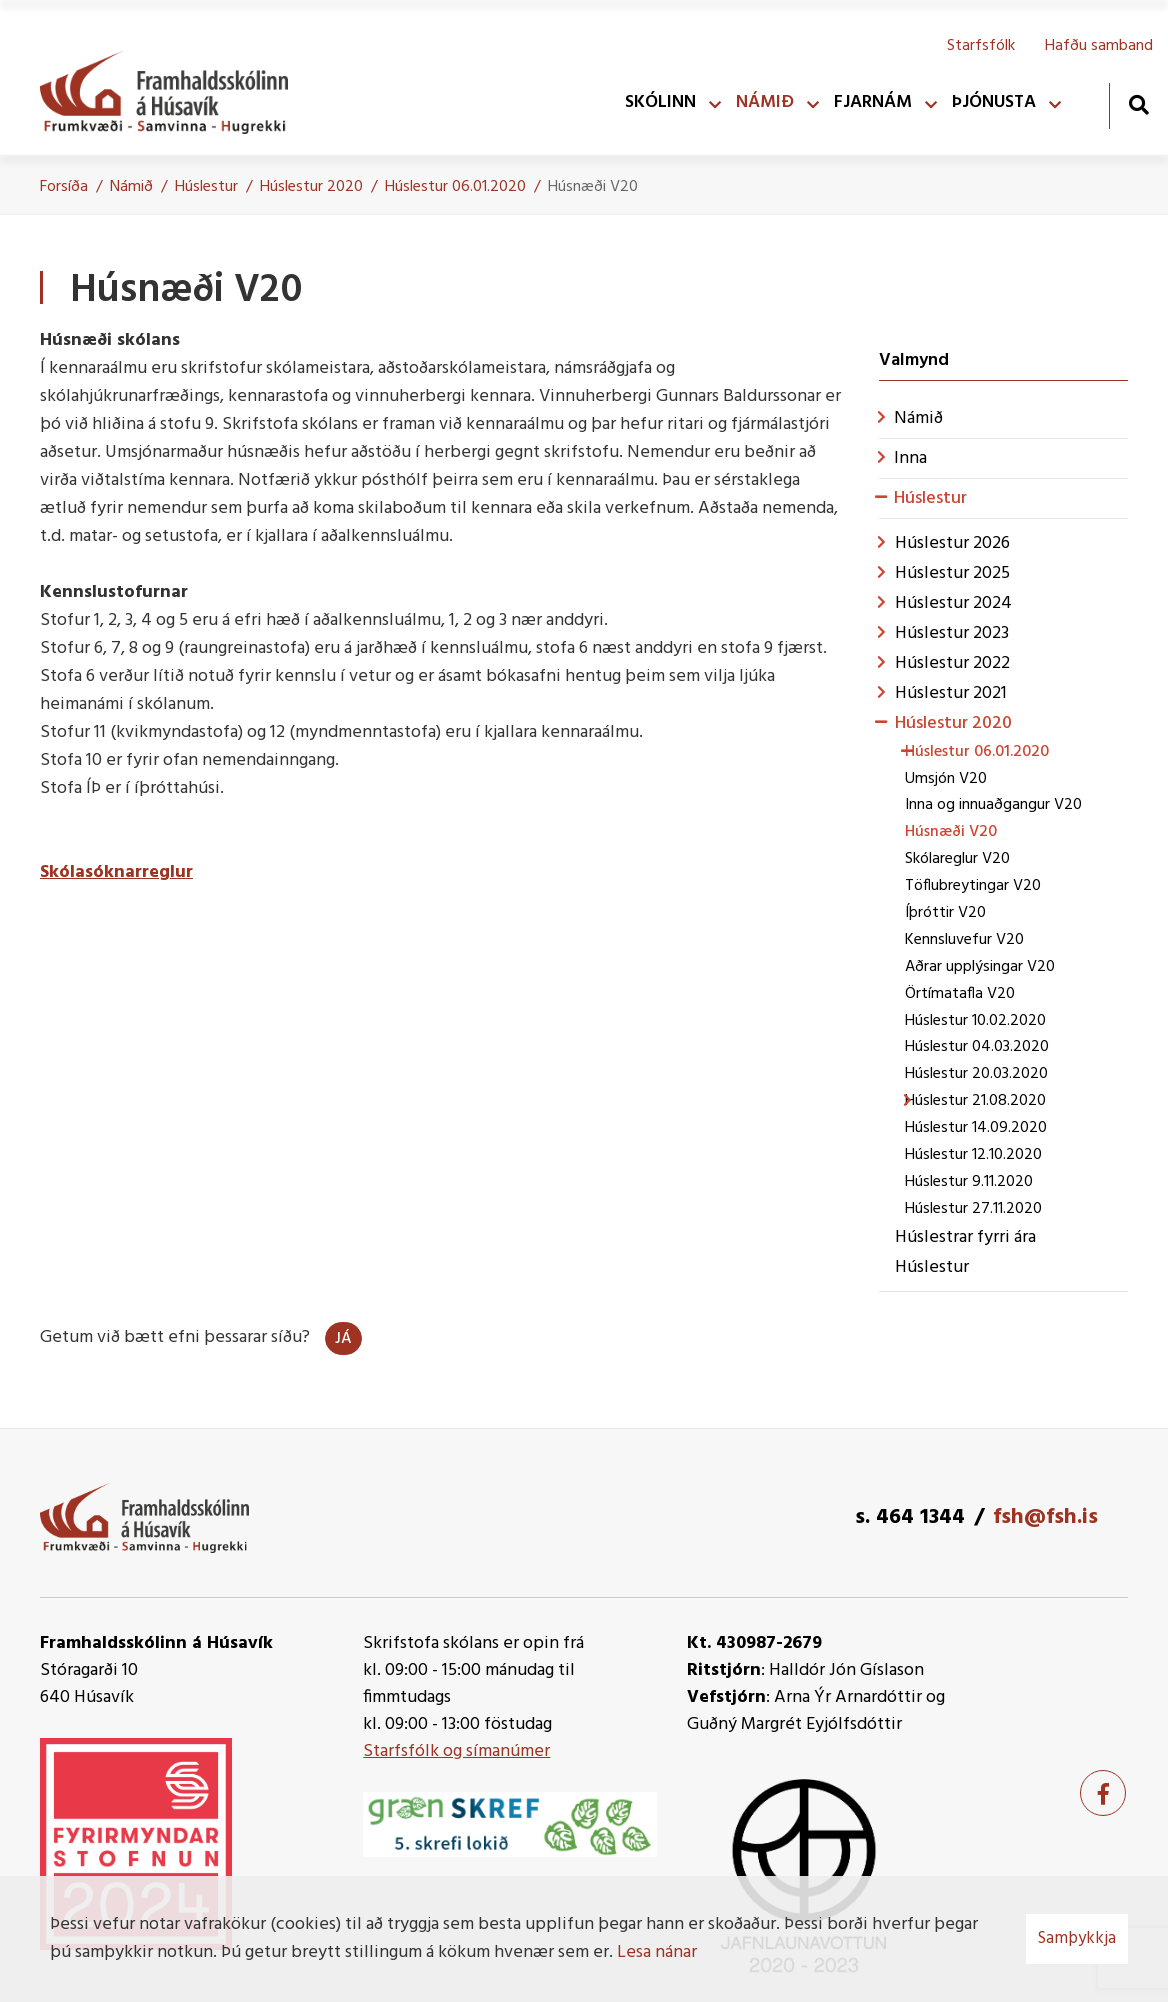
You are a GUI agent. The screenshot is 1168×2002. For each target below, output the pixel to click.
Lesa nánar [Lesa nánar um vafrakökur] (657, 1952)
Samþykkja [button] (1077, 1938)
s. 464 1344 (910, 1517)
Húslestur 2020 (311, 187)
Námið (131, 187)
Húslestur (206, 187)
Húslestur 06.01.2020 (455, 187)
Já (343, 1339)
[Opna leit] (1138, 104)
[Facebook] (1103, 1793)
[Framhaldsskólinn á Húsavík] (174, 88)
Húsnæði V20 (593, 187)
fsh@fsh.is (1045, 1517)
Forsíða (64, 187)
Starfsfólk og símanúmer (456, 1751)
